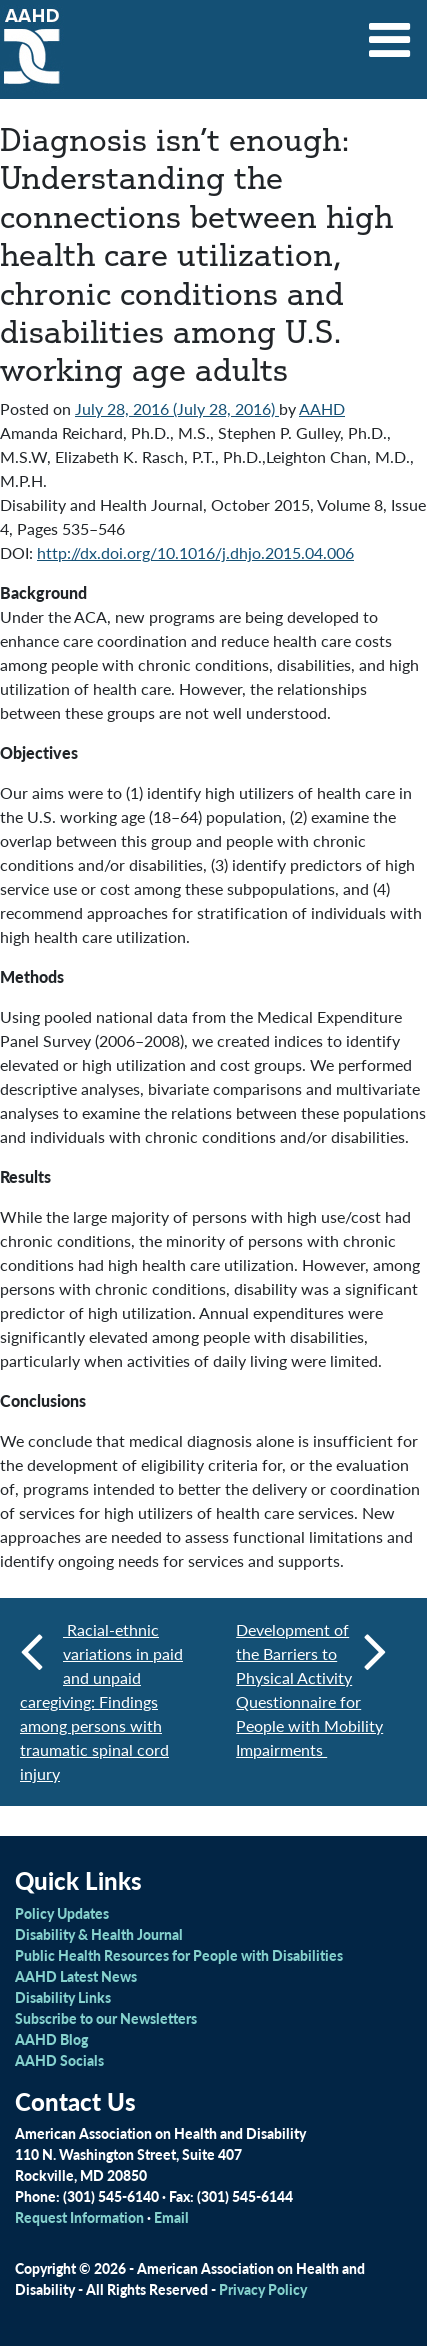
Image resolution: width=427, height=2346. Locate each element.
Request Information (79, 2217)
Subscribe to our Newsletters (106, 2018)
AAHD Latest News (76, 1976)
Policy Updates (62, 1913)
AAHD (322, 408)
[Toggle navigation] (390, 33)
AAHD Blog (51, 2039)
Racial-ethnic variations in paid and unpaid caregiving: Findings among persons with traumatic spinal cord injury (101, 1701)
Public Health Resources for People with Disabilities (179, 1955)
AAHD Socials (59, 2060)
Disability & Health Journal (99, 1934)
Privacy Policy (263, 2289)
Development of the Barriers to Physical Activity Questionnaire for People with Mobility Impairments (311, 1689)
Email (171, 2217)
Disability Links (63, 1997)
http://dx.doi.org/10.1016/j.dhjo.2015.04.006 (195, 552)
